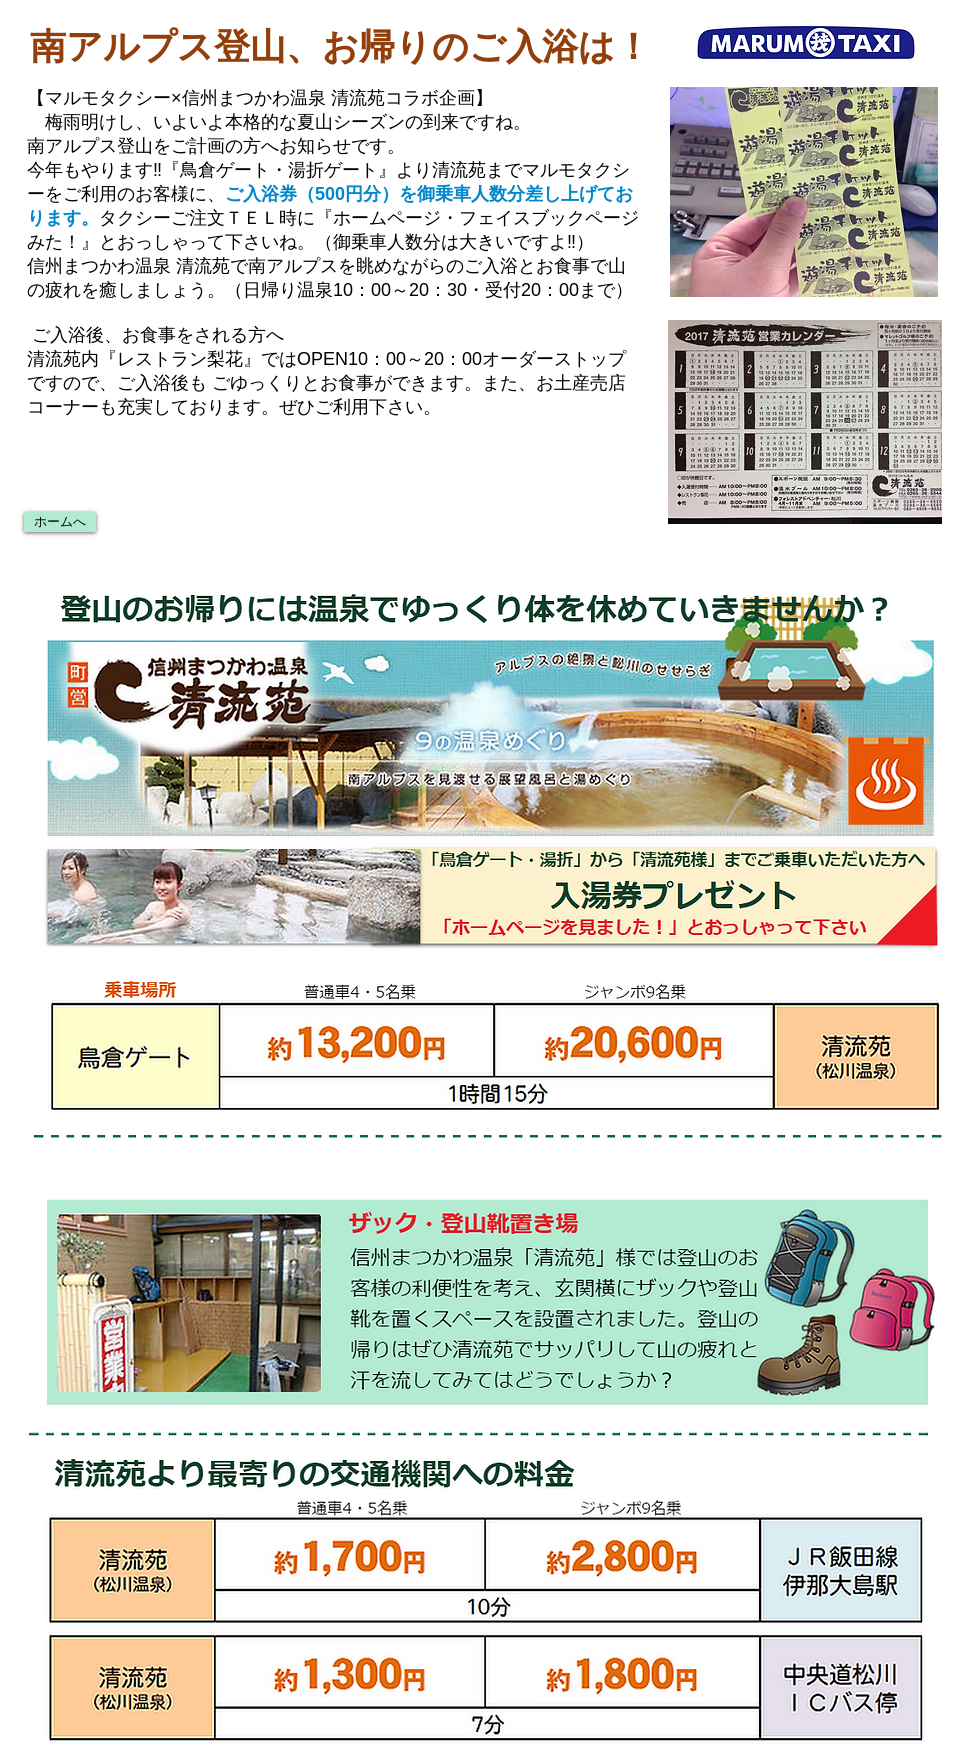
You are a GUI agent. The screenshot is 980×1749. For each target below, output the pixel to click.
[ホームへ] (60, 522)
